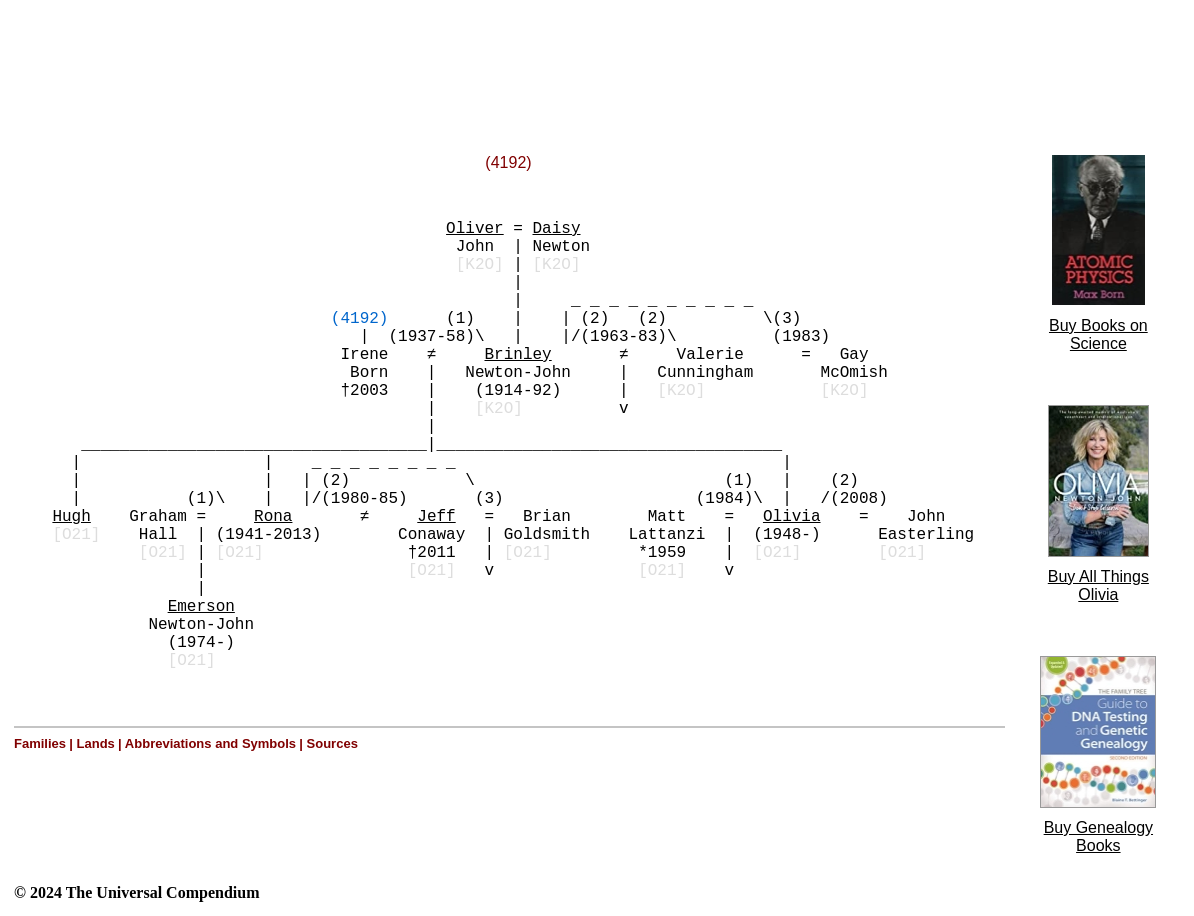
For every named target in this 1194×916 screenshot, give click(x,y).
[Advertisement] (258, 53)
